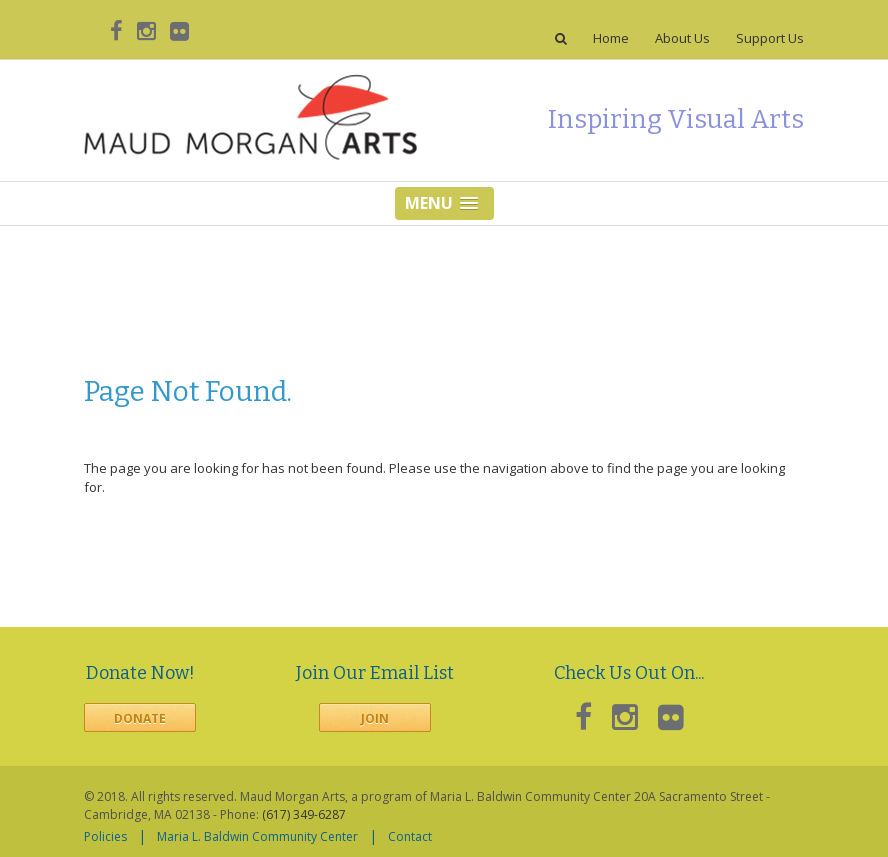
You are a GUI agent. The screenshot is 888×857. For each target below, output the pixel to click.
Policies (105, 836)
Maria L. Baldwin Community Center (257, 836)
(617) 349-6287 (304, 814)
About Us (682, 38)
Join (375, 718)
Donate (140, 718)
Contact (410, 836)
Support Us (770, 38)
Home (611, 38)
